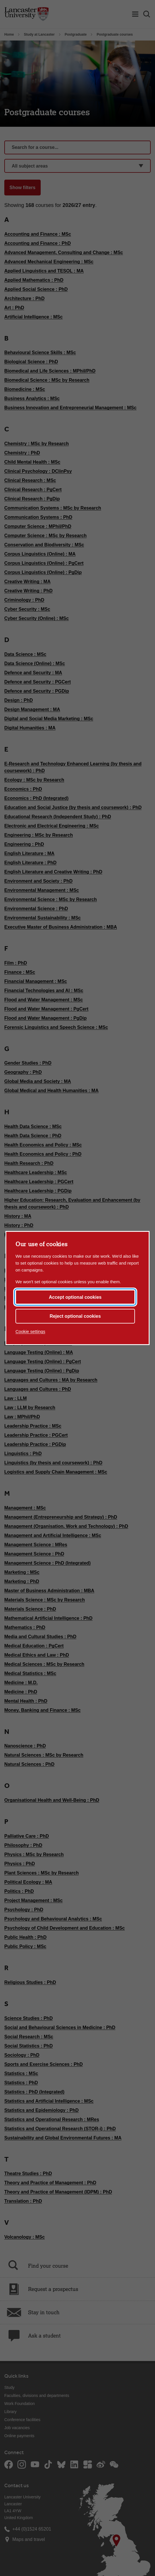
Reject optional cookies (75, 1316)
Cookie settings (30, 1331)
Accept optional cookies (75, 1297)
